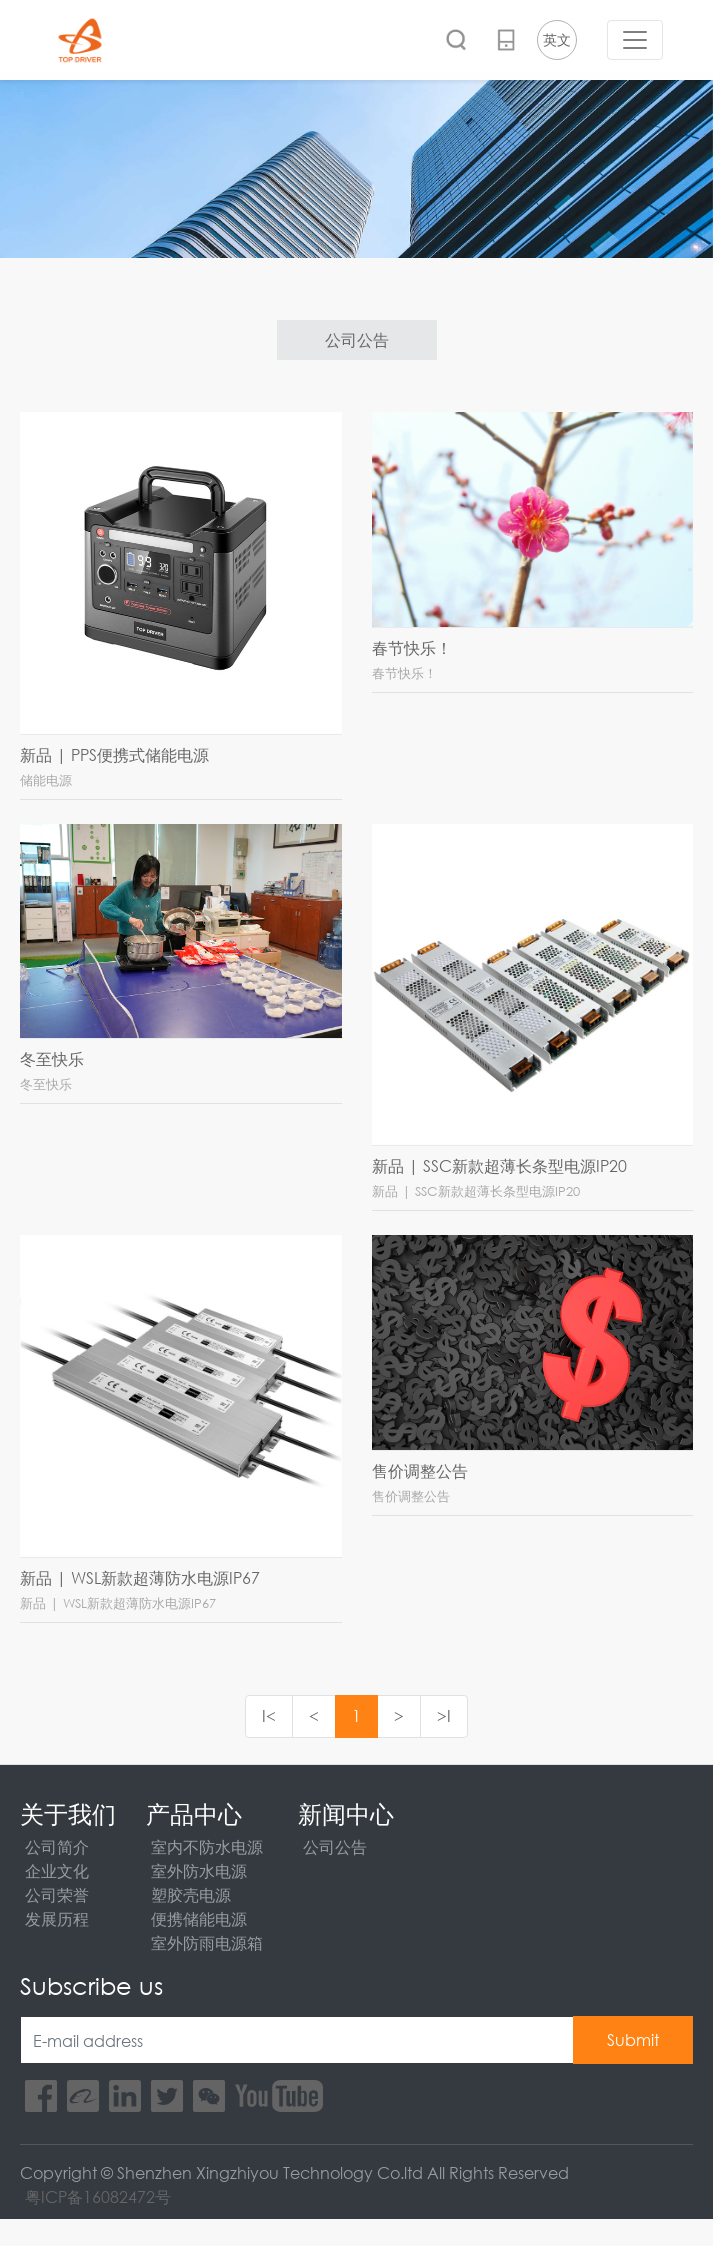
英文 (557, 39)
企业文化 (57, 1870)
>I (444, 1715)
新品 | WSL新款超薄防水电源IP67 (140, 1577)
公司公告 (357, 339)
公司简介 (57, 1846)
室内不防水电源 (207, 1846)
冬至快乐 (52, 1058)
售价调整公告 (420, 1470)
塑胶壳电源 (191, 1894)
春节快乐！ (412, 647)
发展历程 (57, 1918)
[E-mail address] (297, 2040)
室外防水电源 (199, 1870)
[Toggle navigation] (635, 40)
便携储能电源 (199, 1918)
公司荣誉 (57, 1894)
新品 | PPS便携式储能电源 (114, 754)
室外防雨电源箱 (207, 1942)
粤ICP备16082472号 (98, 2196)
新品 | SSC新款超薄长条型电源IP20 (499, 1165)
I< (269, 1715)
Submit (633, 2039)
